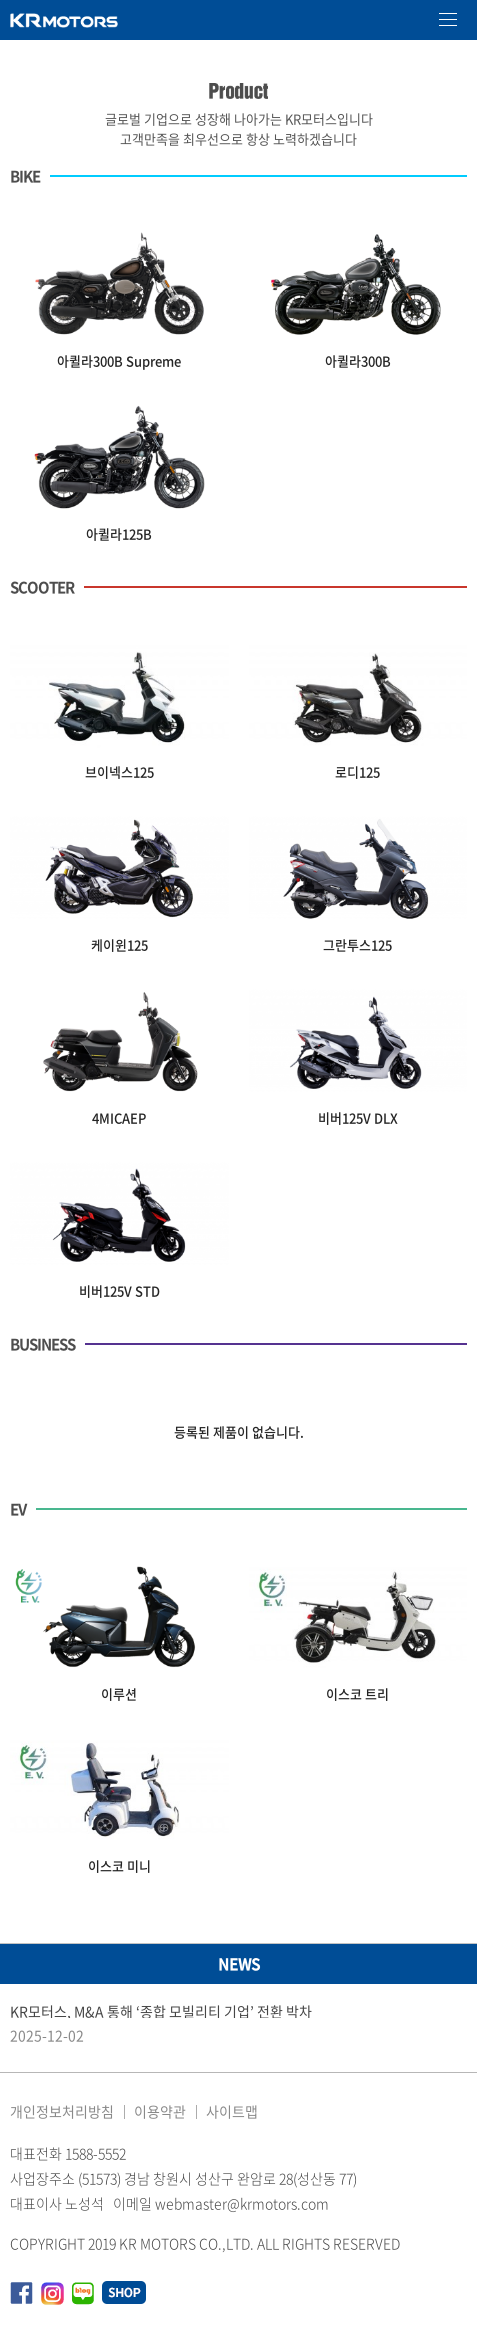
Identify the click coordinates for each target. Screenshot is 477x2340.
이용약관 (160, 2111)
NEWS (239, 1964)
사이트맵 (232, 2111)
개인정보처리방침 (62, 2111)
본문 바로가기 (0, 0)
